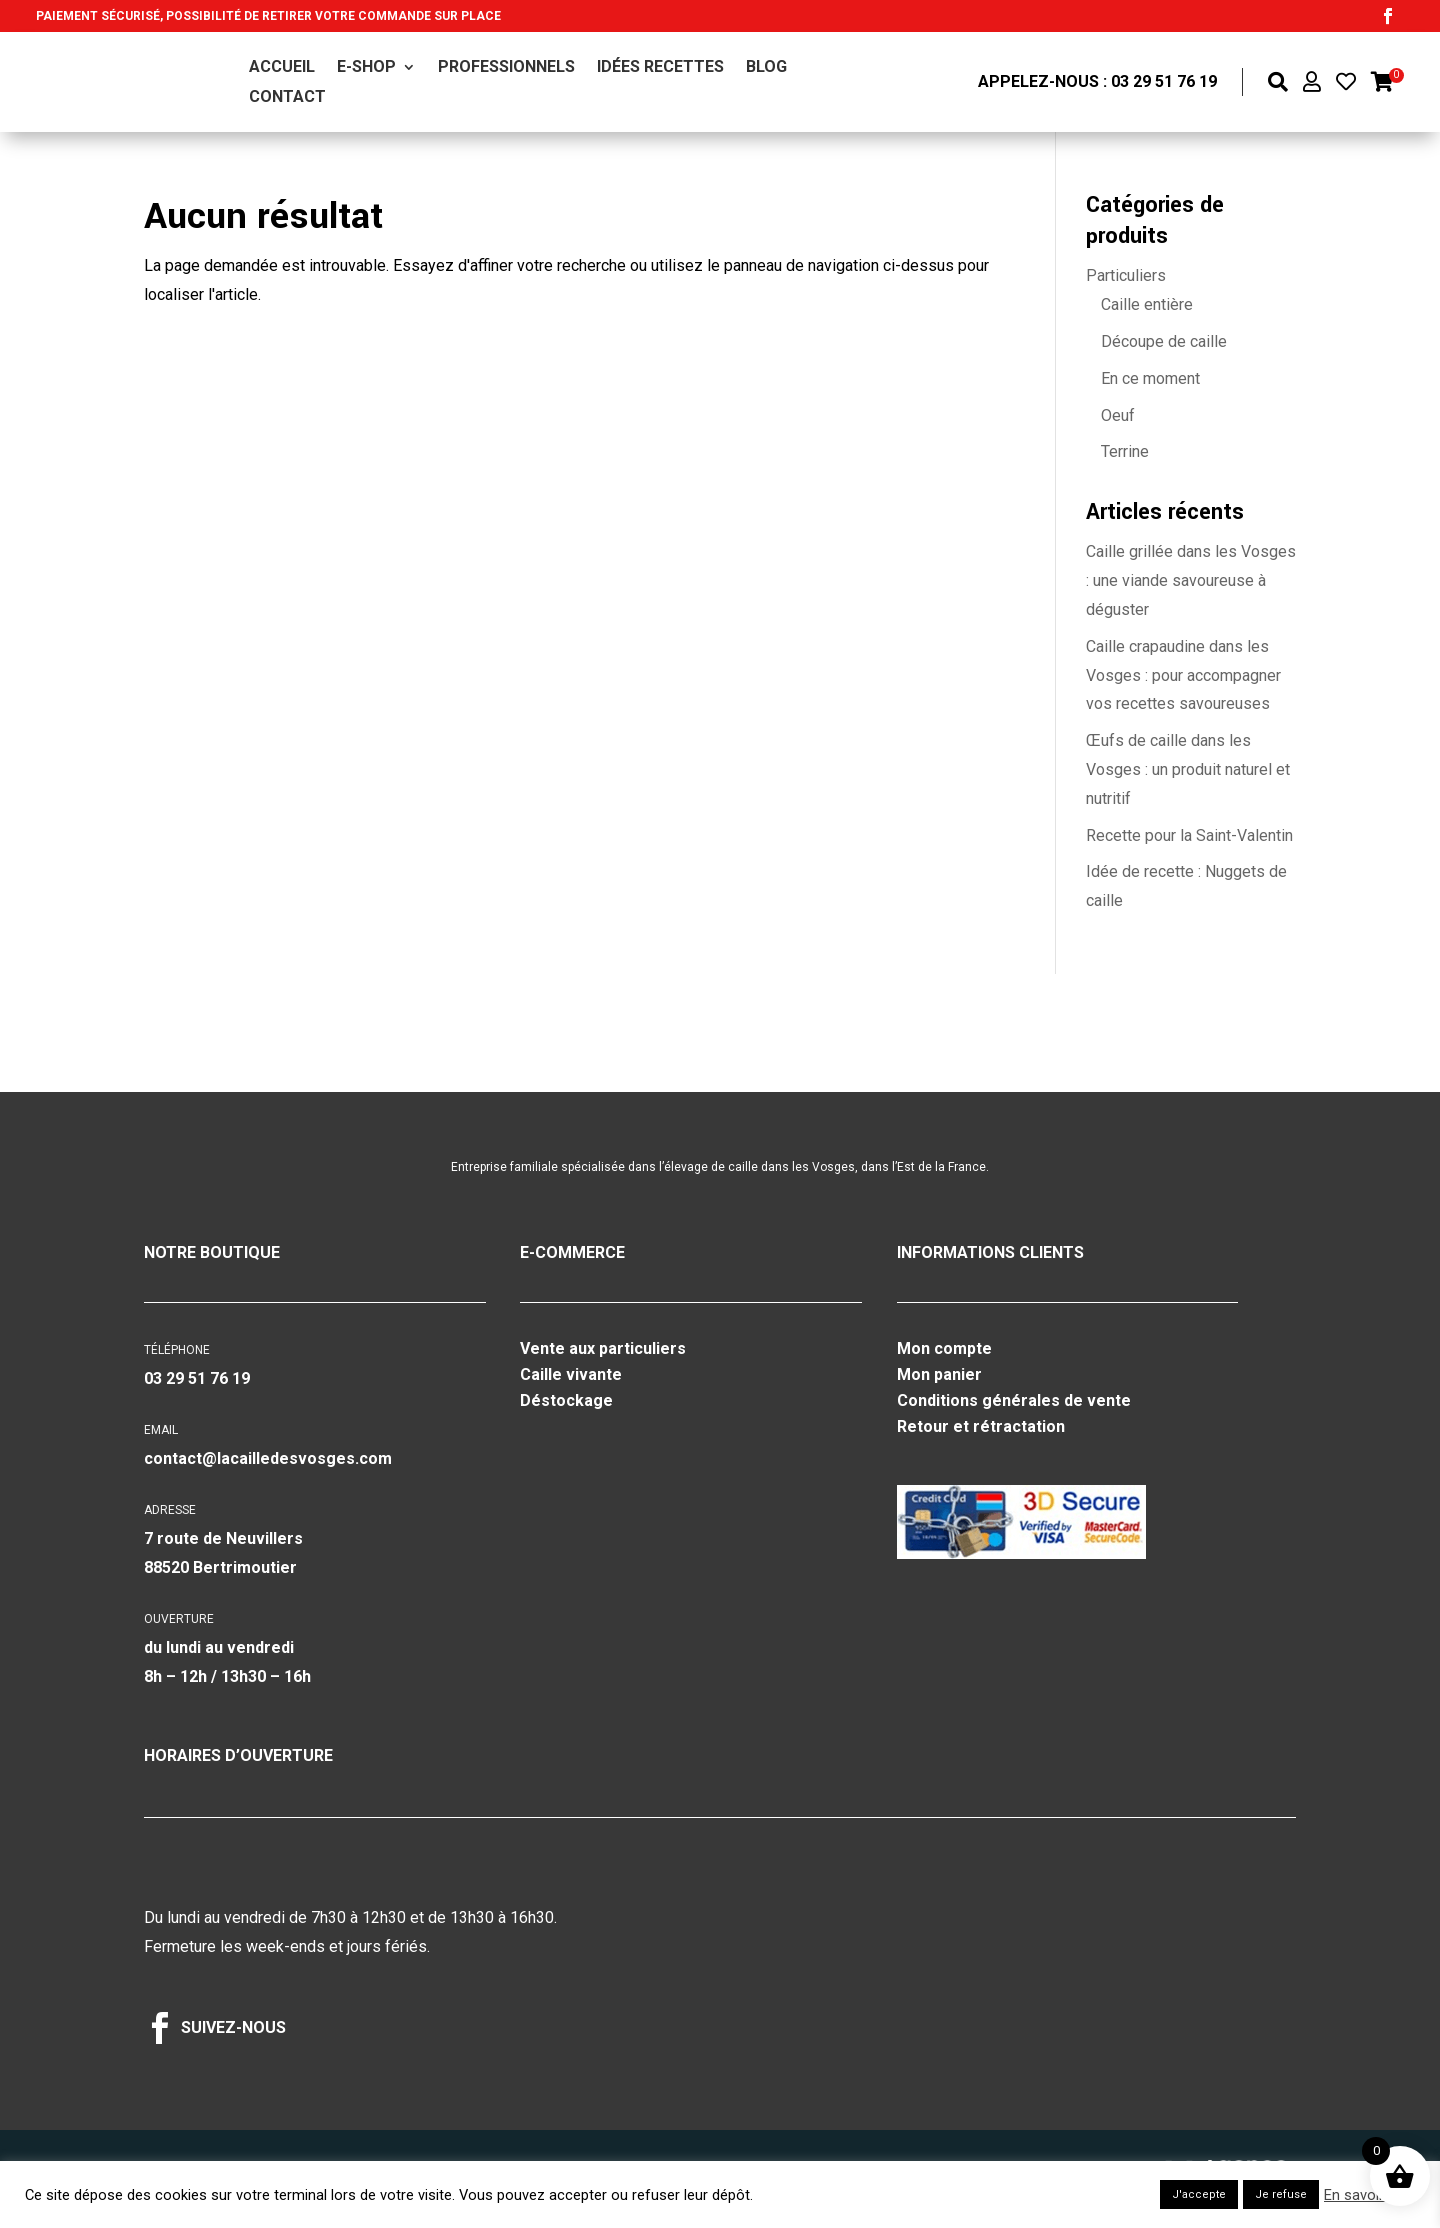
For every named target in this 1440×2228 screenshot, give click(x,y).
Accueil (282, 68)
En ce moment (1150, 378)
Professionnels (506, 68)
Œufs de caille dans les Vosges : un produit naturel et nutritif (1188, 769)
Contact (287, 98)
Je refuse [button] (1281, 2194)
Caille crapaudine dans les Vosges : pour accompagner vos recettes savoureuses (1183, 675)
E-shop (366, 68)
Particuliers (1126, 275)
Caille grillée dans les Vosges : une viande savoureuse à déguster (1191, 580)
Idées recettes (660, 68)
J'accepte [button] (1199, 2194)
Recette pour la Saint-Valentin (1189, 835)
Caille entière (1147, 304)
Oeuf (1118, 415)
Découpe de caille (1164, 341)
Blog (766, 68)
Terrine (1125, 451)
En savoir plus (1369, 2195)
